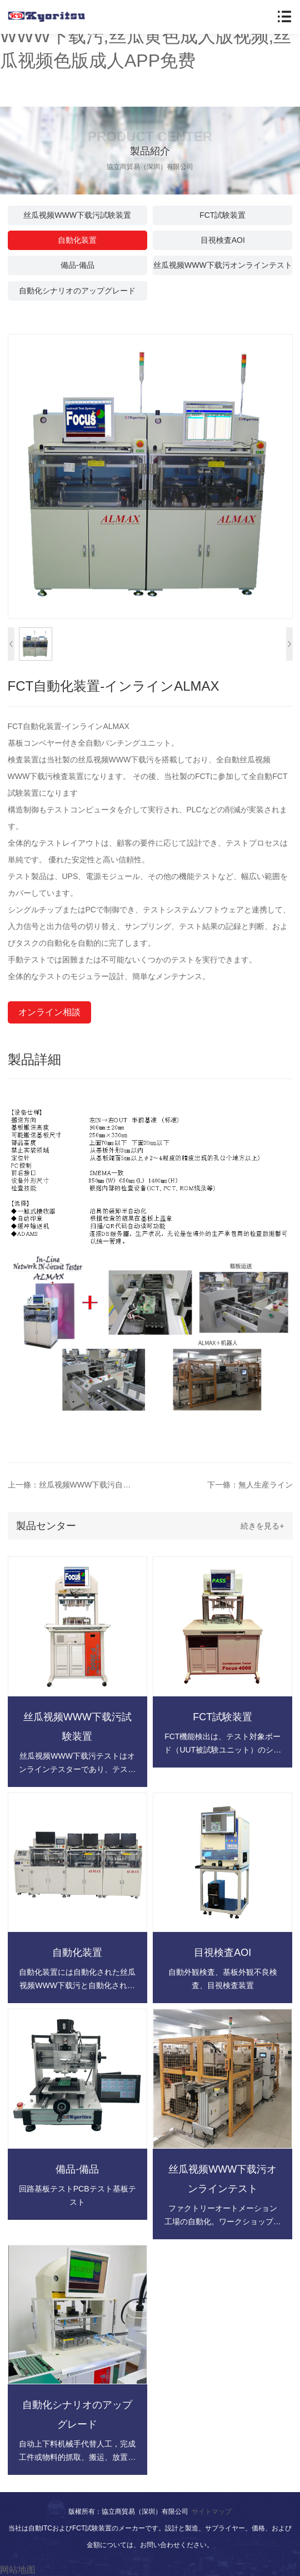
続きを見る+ (262, 1525)
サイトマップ (212, 2511)
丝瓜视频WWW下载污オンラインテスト (222, 265)
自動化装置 (77, 240)
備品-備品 (77, 265)
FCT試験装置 (222, 215)
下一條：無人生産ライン (250, 1484)
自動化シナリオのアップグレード (77, 290)
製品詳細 (34, 1059)
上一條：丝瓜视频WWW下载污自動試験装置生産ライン (72, 1484)
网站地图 (18, 2569)
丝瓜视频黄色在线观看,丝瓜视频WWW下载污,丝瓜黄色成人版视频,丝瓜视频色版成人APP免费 (145, 36)
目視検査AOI (223, 240)
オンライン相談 (49, 1012)
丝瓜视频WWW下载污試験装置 (77, 215)
